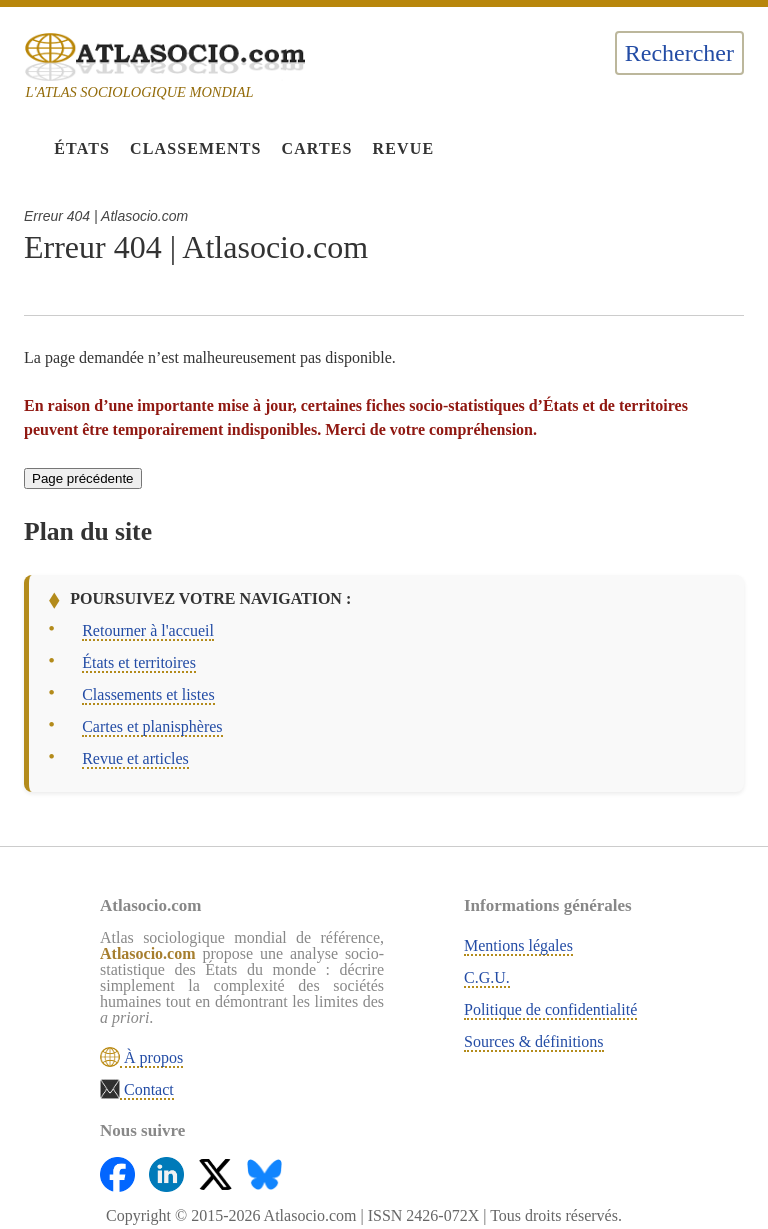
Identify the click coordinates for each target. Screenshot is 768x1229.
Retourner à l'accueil (148, 630)
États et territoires (139, 662)
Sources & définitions (534, 1041)
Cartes (316, 148)
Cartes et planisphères (152, 726)
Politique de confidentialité (550, 1009)
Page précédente (83, 478)
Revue (404, 148)
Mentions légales (518, 945)
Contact (147, 1089)
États (82, 148)
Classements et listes (148, 694)
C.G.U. (487, 977)
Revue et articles (135, 758)
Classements (195, 148)
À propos (151, 1057)
